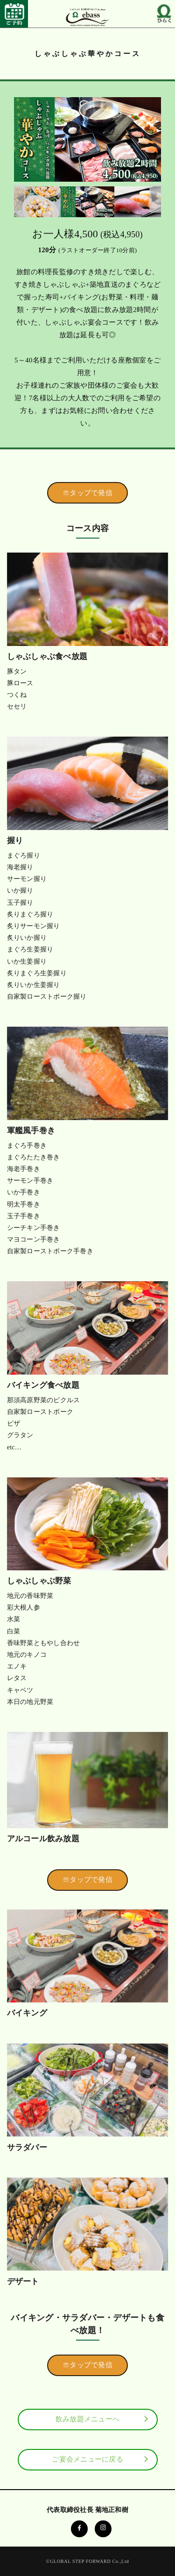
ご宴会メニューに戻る (87, 2459)
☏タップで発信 (87, 493)
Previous (20, 199)
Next (155, 199)
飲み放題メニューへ (87, 2419)
